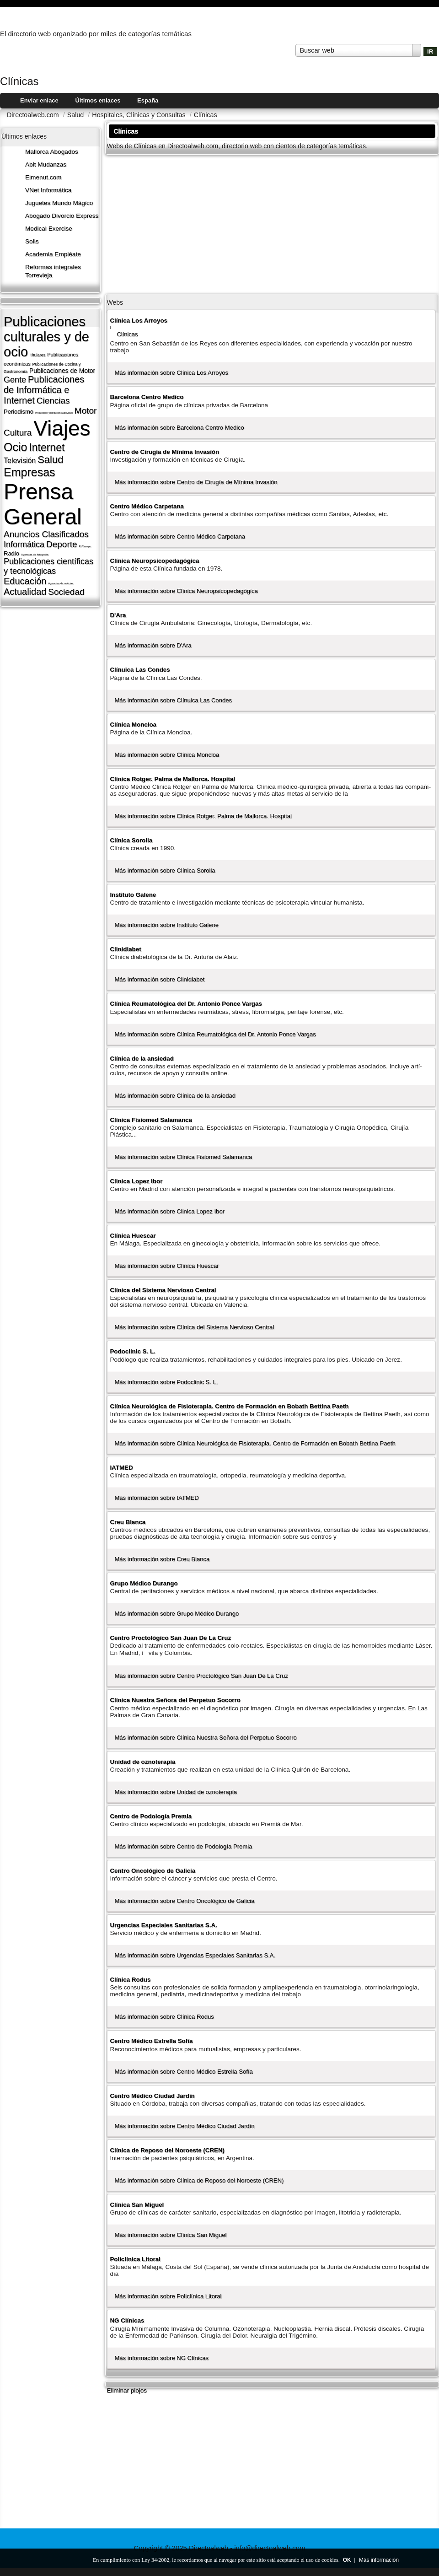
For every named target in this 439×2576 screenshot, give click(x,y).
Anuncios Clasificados (46, 534)
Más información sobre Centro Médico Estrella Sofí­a (183, 2071)
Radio (11, 553)
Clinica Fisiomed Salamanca (151, 1119)
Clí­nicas (127, 334)
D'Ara (118, 615)
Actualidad (25, 592)
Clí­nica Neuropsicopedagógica (154, 560)
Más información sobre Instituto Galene (166, 925)
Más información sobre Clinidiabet (159, 979)
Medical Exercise (48, 228)
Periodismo (18, 411)
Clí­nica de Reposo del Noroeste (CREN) (167, 2150)
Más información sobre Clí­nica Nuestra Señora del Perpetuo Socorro (205, 1737)
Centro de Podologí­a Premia (151, 1816)
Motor (86, 410)
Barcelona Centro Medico (146, 396)
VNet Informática (48, 190)
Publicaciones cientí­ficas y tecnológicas (48, 566)
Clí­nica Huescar (132, 1235)
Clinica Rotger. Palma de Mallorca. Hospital (172, 779)
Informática (24, 544)
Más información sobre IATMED (156, 1497)
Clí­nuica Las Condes (140, 669)
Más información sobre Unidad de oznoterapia (175, 1792)
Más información (379, 2560)
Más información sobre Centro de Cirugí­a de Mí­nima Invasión (195, 482)
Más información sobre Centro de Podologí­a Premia (183, 1846)
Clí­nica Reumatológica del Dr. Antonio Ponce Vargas (186, 1003)
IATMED (121, 1467)
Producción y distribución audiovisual (54, 412)
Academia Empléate (53, 254)
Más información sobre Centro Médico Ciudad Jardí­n (184, 2126)
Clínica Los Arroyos (138, 320)
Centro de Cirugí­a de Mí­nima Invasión (164, 451)
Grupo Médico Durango (143, 1583)
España (147, 100)
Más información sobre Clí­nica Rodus (164, 2016)
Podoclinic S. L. (132, 1351)
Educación (25, 581)
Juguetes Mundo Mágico (59, 202)
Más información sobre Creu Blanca (161, 1559)
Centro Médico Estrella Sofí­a (151, 2040)
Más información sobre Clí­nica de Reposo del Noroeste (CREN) (199, 2180)
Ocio (15, 447)
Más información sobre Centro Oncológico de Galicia (184, 1900)
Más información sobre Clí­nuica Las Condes (173, 700)
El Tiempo (85, 546)
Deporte (61, 544)
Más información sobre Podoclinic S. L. (166, 1382)
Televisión (20, 460)
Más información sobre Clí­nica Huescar (166, 1265)
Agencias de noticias (60, 583)
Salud (50, 459)
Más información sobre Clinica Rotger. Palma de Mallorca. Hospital (202, 816)
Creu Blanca (127, 1522)
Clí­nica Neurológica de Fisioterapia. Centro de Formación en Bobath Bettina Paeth (229, 1406)
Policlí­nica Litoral (135, 2259)
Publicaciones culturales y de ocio (46, 336)
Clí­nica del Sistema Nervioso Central (163, 1290)
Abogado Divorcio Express (61, 215)
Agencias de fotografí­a (34, 554)
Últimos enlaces (97, 100)
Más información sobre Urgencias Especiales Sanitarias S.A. (194, 1955)
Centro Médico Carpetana (147, 506)
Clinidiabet (125, 949)
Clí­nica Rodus (130, 1979)
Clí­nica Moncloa (133, 724)
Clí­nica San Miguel (137, 2204)
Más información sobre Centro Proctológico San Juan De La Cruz (201, 1675)
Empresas (29, 472)
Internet (46, 447)
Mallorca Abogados (51, 151)
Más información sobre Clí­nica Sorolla (164, 870)
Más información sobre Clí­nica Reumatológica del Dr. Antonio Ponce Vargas (215, 1034)
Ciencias (53, 400)
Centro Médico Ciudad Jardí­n (152, 2095)
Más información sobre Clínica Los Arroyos (171, 372)
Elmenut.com (43, 177)
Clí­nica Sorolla (131, 840)
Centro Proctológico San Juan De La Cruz (170, 1637)
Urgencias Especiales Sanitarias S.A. (163, 1925)
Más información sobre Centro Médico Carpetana (179, 536)
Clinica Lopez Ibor (136, 1181)
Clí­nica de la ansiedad (141, 1058)
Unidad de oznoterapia (142, 1761)
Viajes (61, 428)
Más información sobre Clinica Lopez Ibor (169, 1211)
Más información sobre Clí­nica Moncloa (166, 754)
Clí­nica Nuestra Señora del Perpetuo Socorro (175, 1700)
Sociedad (66, 592)
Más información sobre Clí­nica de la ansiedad (175, 1095)
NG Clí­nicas (127, 2320)
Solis (32, 241)
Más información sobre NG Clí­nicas (161, 2358)
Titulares (37, 355)
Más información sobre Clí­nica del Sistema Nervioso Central (194, 1327)
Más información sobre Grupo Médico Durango (176, 1613)
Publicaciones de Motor (62, 370)
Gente (15, 379)
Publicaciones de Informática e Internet (44, 389)
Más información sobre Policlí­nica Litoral (167, 2296)
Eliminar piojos (127, 2390)
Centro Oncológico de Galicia (152, 1870)
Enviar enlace (39, 100)
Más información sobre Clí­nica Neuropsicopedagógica (185, 590)
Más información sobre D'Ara (152, 645)
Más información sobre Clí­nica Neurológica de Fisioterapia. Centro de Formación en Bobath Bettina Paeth (254, 1443)
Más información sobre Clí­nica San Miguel (170, 2234)
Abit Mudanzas (45, 164)
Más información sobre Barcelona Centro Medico (179, 427)
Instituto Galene (133, 894)
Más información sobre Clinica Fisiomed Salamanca (183, 1156)
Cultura (18, 432)
